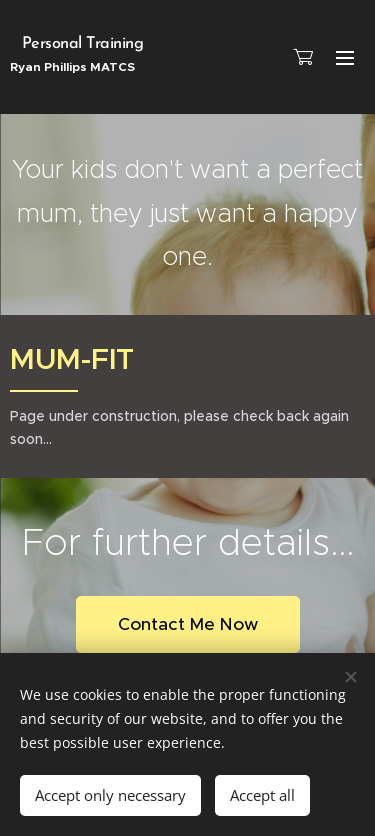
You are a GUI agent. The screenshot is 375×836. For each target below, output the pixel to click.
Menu (345, 58)
